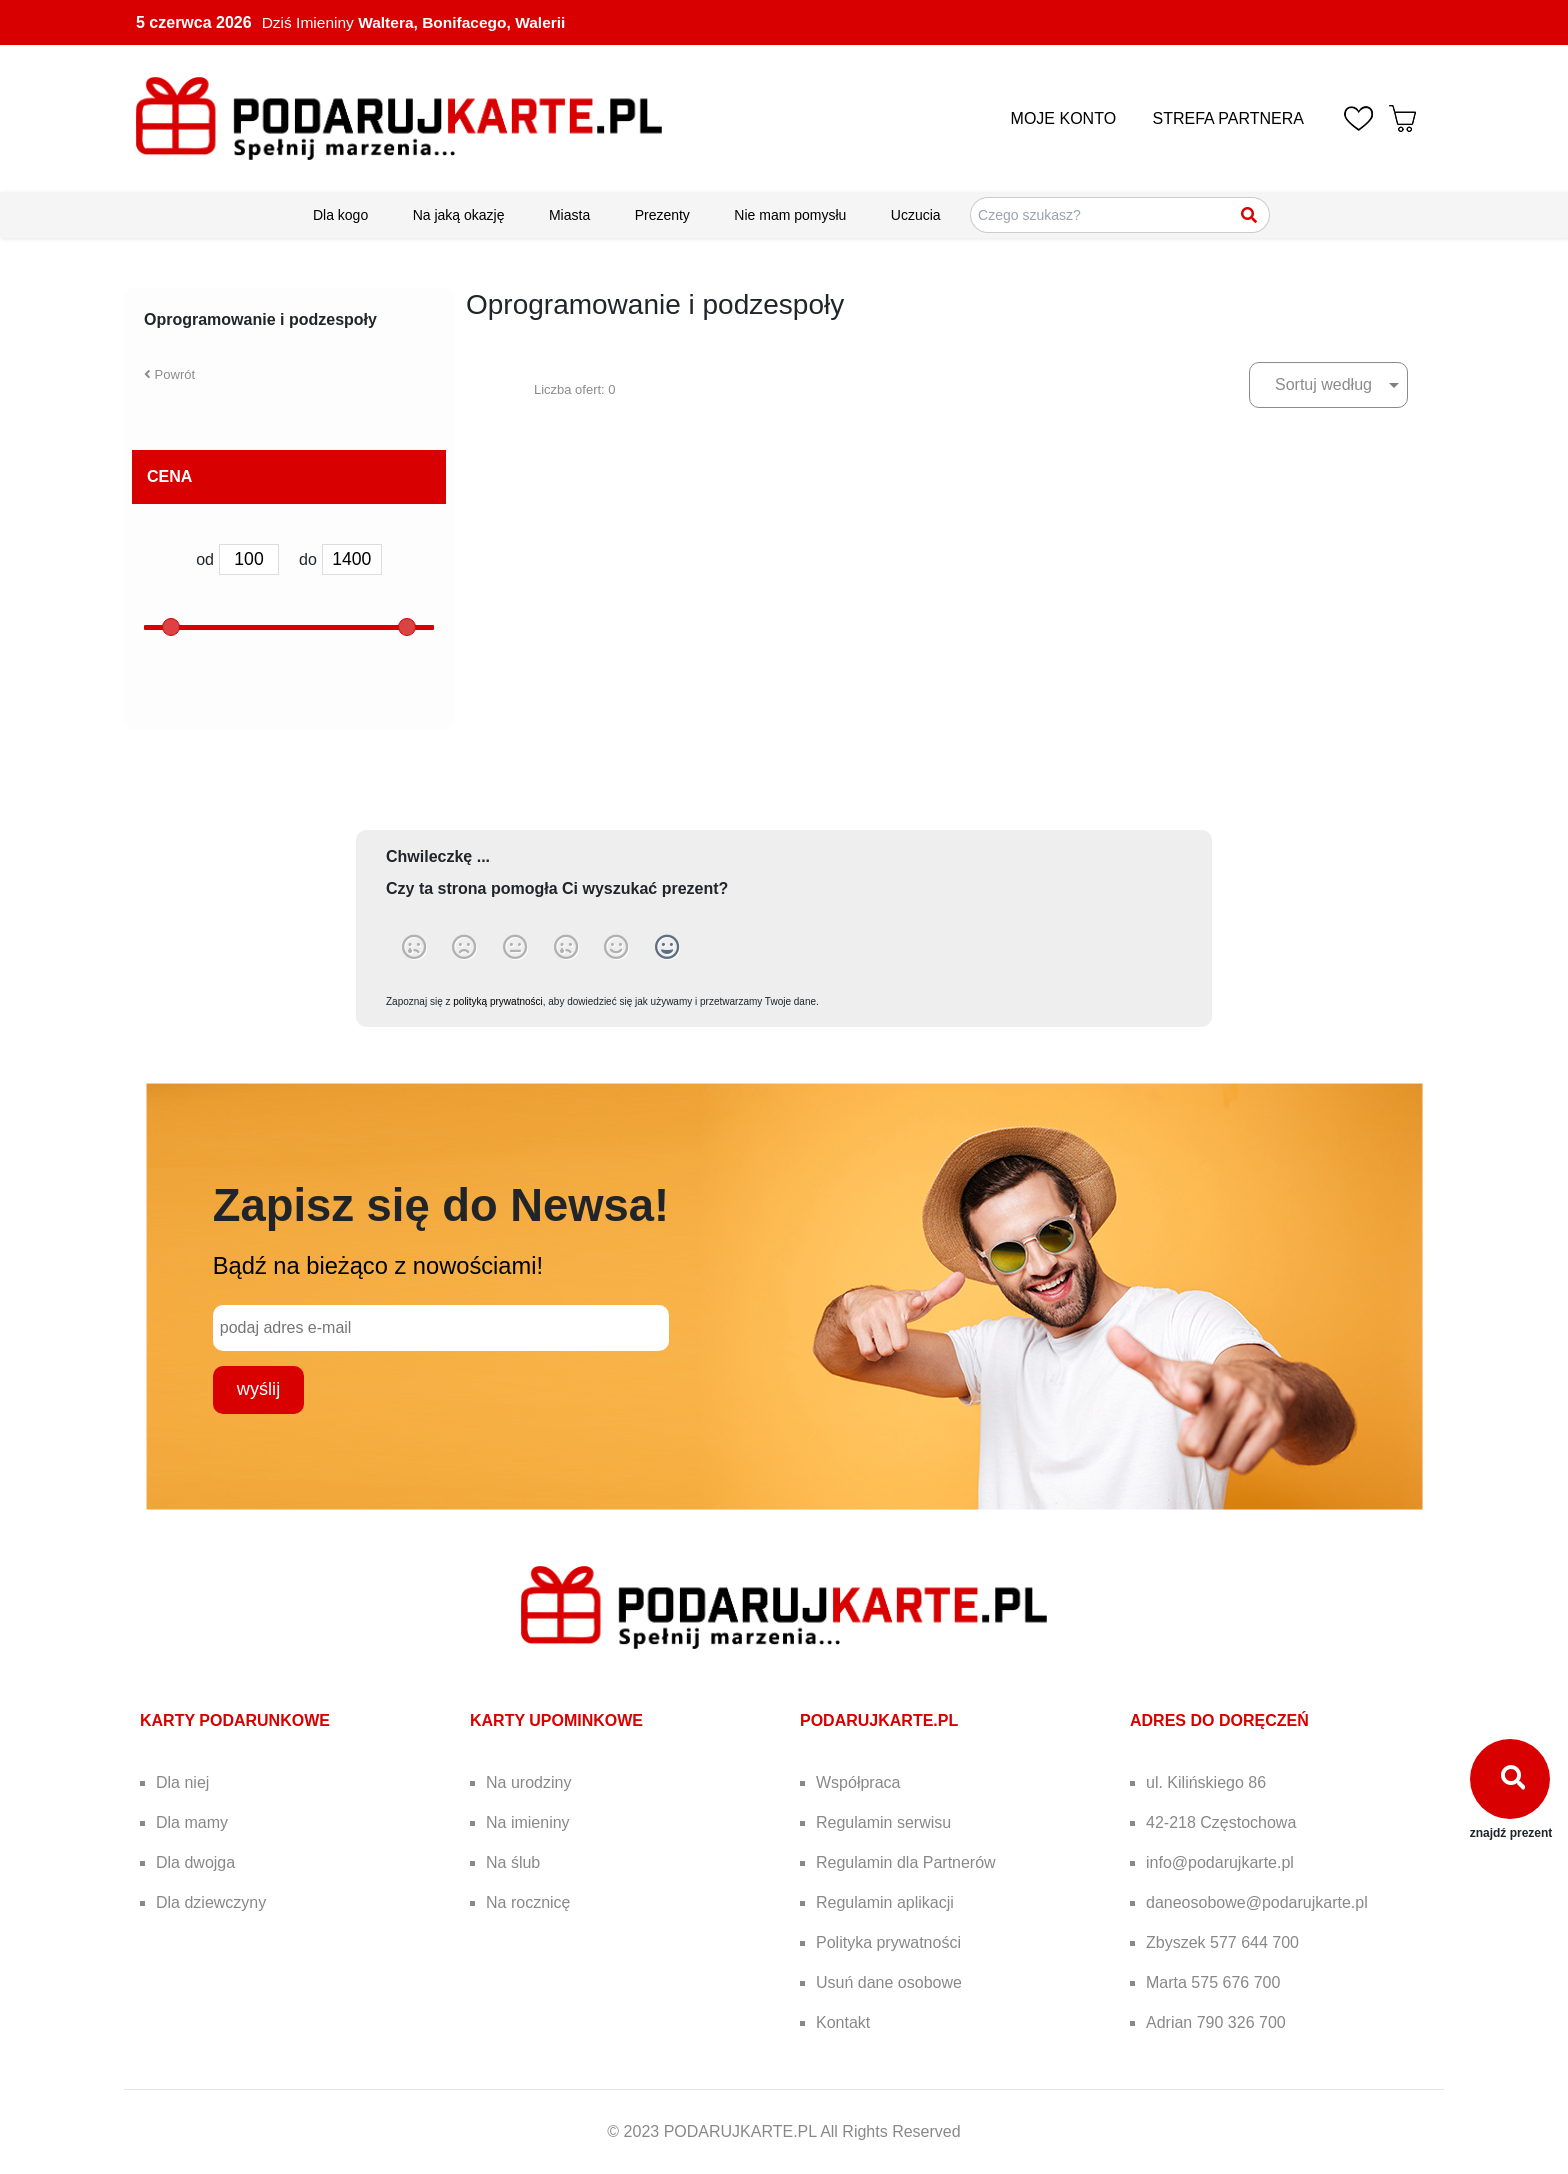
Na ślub (513, 1862)
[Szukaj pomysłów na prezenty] (1120, 215)
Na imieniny (528, 1822)
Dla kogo (340, 215)
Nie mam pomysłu (790, 215)
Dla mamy (192, 1822)
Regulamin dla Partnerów (906, 1862)
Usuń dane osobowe (889, 1982)
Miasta (569, 215)
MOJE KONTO (1064, 118)
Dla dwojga (195, 1862)
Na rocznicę (528, 1902)
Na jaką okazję (459, 215)
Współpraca (858, 1782)
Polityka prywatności (888, 1942)
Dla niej (182, 1782)
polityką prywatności (497, 1001)
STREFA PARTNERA (1228, 118)
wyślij (258, 1389)
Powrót (169, 374)
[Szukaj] (1250, 215)
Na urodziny (528, 1782)
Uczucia (916, 215)
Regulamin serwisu (883, 1822)
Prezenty (662, 215)
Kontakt (843, 2022)
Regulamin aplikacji (885, 1902)
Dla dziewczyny (211, 1902)
